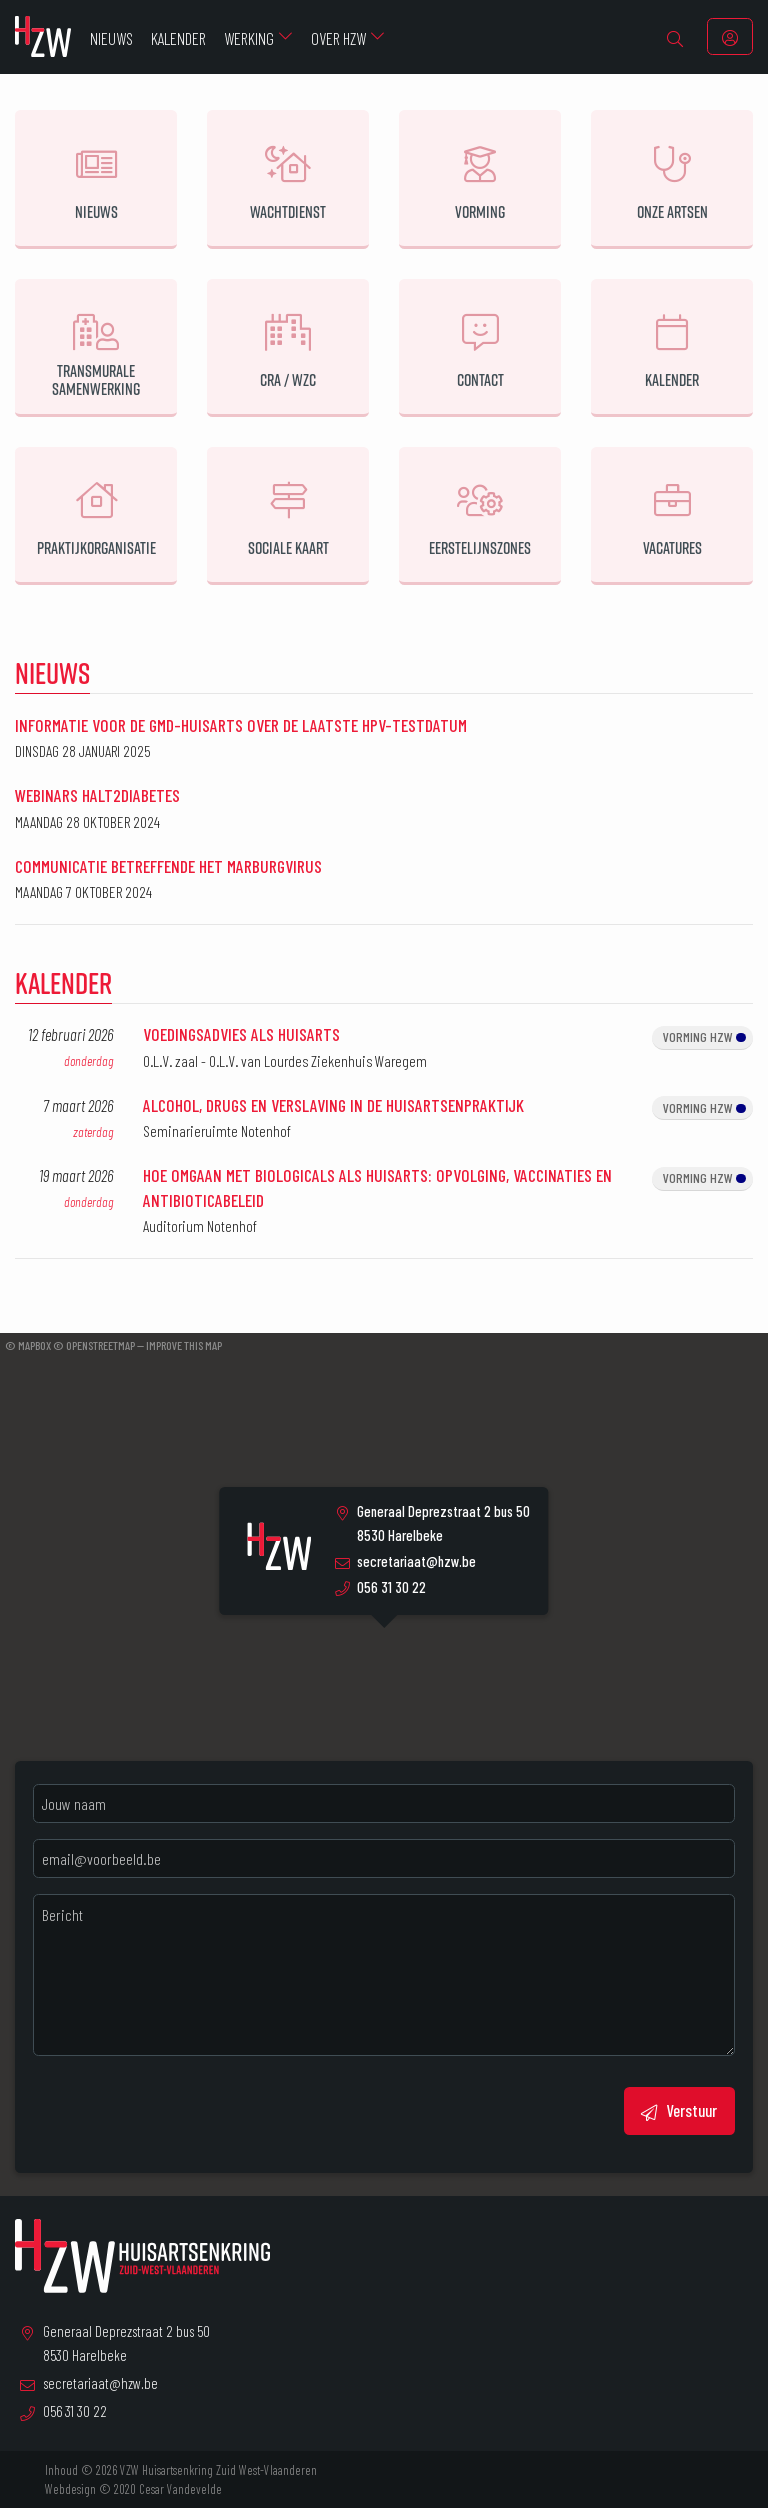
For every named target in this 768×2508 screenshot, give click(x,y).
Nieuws (52, 672)
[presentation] (185, 2111)
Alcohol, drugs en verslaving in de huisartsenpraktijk (333, 1105)
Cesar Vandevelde (180, 2489)
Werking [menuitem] (249, 38)
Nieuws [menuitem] (111, 38)
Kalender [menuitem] (178, 38)
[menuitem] (675, 37)
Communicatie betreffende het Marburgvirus (168, 866)
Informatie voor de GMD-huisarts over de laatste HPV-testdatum (241, 725)
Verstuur (679, 2110)
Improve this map (184, 1345)
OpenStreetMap (100, 1345)
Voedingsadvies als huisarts (241, 1034)
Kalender (63, 982)
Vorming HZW (704, 1036)
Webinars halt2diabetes (97, 795)
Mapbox (34, 1345)
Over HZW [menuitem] (338, 38)
